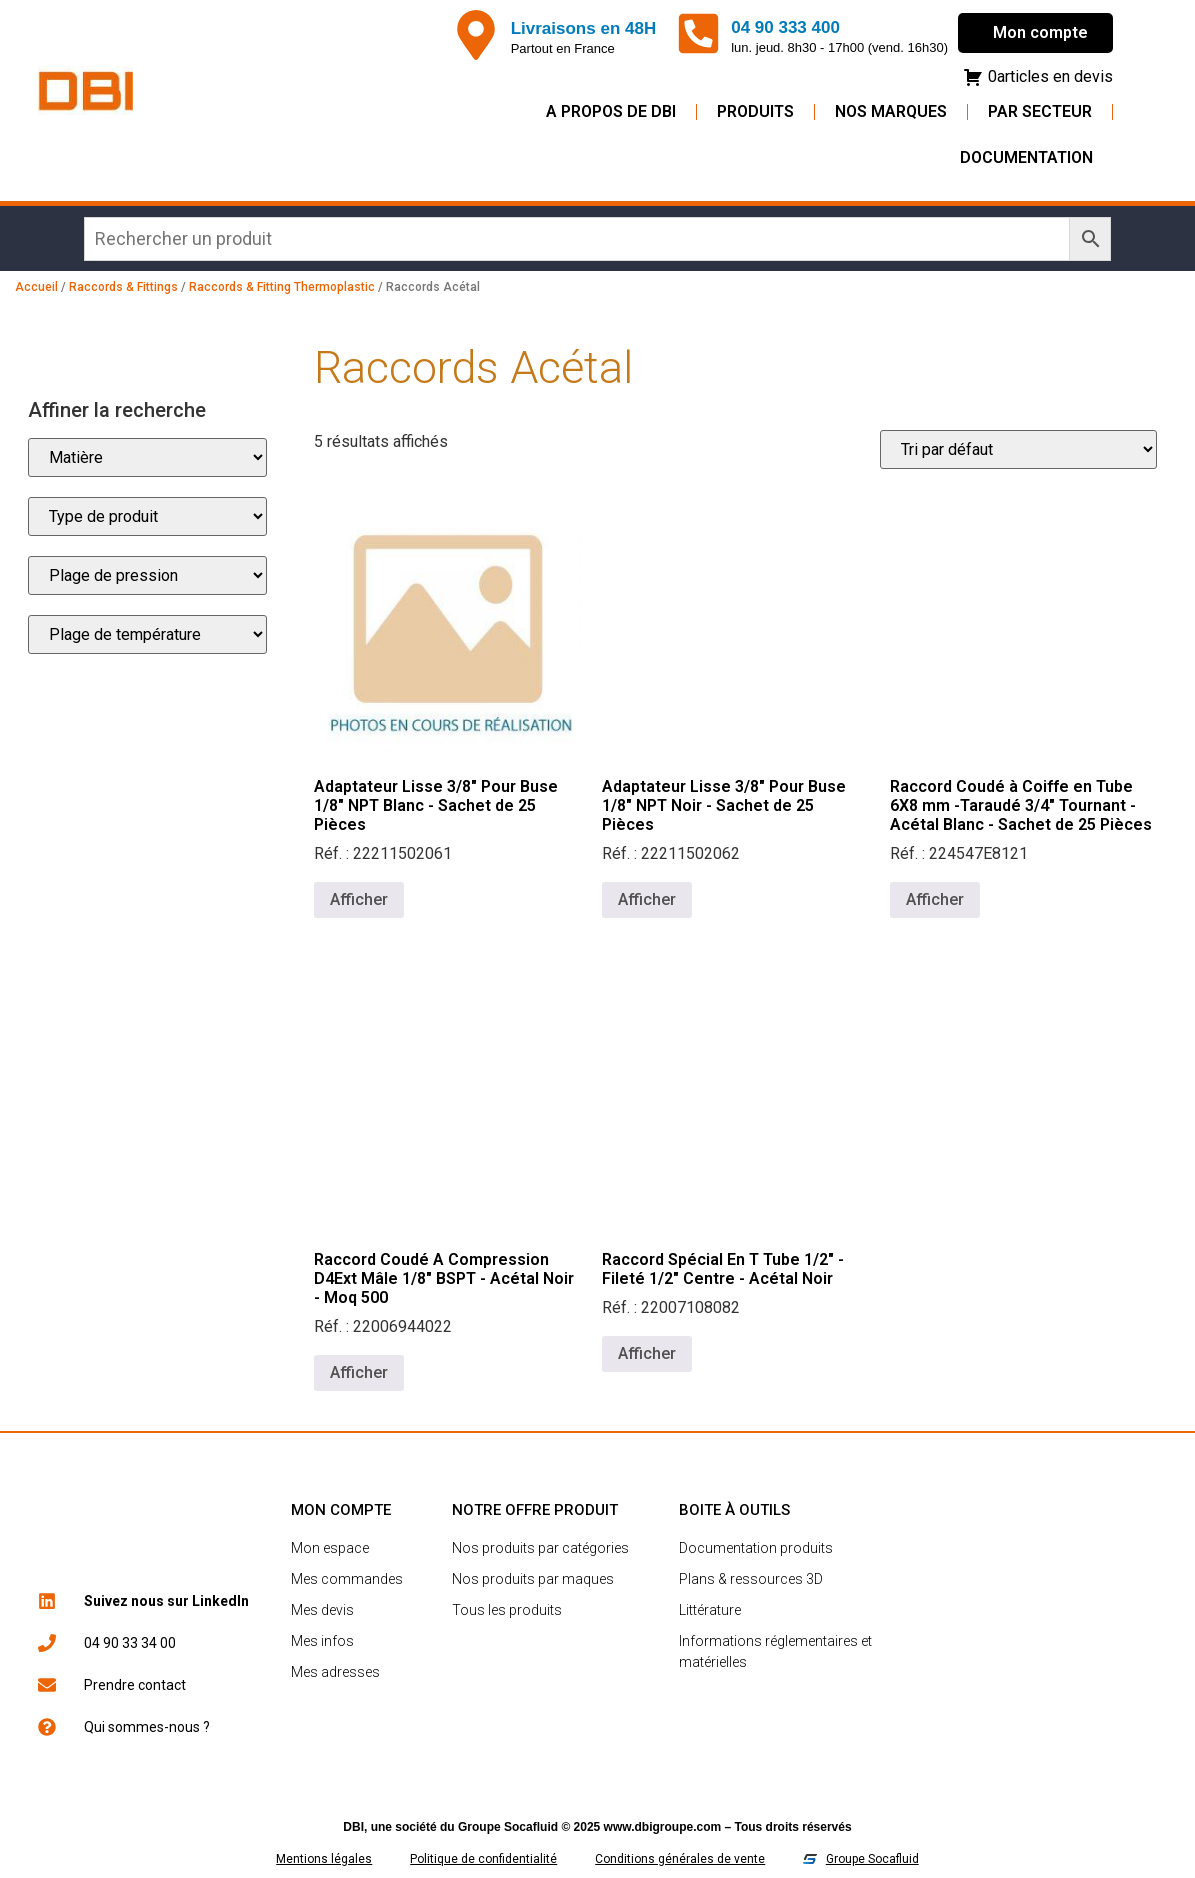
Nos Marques (891, 111)
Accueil (36, 287)
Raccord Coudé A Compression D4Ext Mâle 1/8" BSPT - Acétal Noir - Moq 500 (444, 1278)
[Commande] (1018, 449)
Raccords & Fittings (123, 287)
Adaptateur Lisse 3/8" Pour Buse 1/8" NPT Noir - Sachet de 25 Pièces (724, 805)
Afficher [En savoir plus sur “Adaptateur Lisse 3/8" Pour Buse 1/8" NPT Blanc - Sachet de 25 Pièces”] (359, 899)
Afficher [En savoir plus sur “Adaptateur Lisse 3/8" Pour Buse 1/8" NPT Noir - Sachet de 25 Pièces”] (647, 899)
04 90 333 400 (785, 27)
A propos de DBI (611, 111)
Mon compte (1040, 32)
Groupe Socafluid (508, 1827)
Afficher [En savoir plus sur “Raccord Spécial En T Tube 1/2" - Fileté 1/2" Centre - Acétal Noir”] (647, 1353)
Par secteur (1040, 111)
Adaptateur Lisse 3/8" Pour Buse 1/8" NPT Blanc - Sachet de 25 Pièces (436, 805)
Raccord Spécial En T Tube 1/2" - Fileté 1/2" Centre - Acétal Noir (723, 1269)
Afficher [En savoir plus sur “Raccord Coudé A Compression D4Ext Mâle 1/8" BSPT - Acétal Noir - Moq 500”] (359, 1372)
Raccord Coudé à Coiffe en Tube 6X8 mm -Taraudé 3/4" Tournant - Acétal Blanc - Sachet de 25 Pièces (1021, 805)
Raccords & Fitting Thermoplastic (282, 287)
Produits (755, 111)
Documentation (1026, 157)
